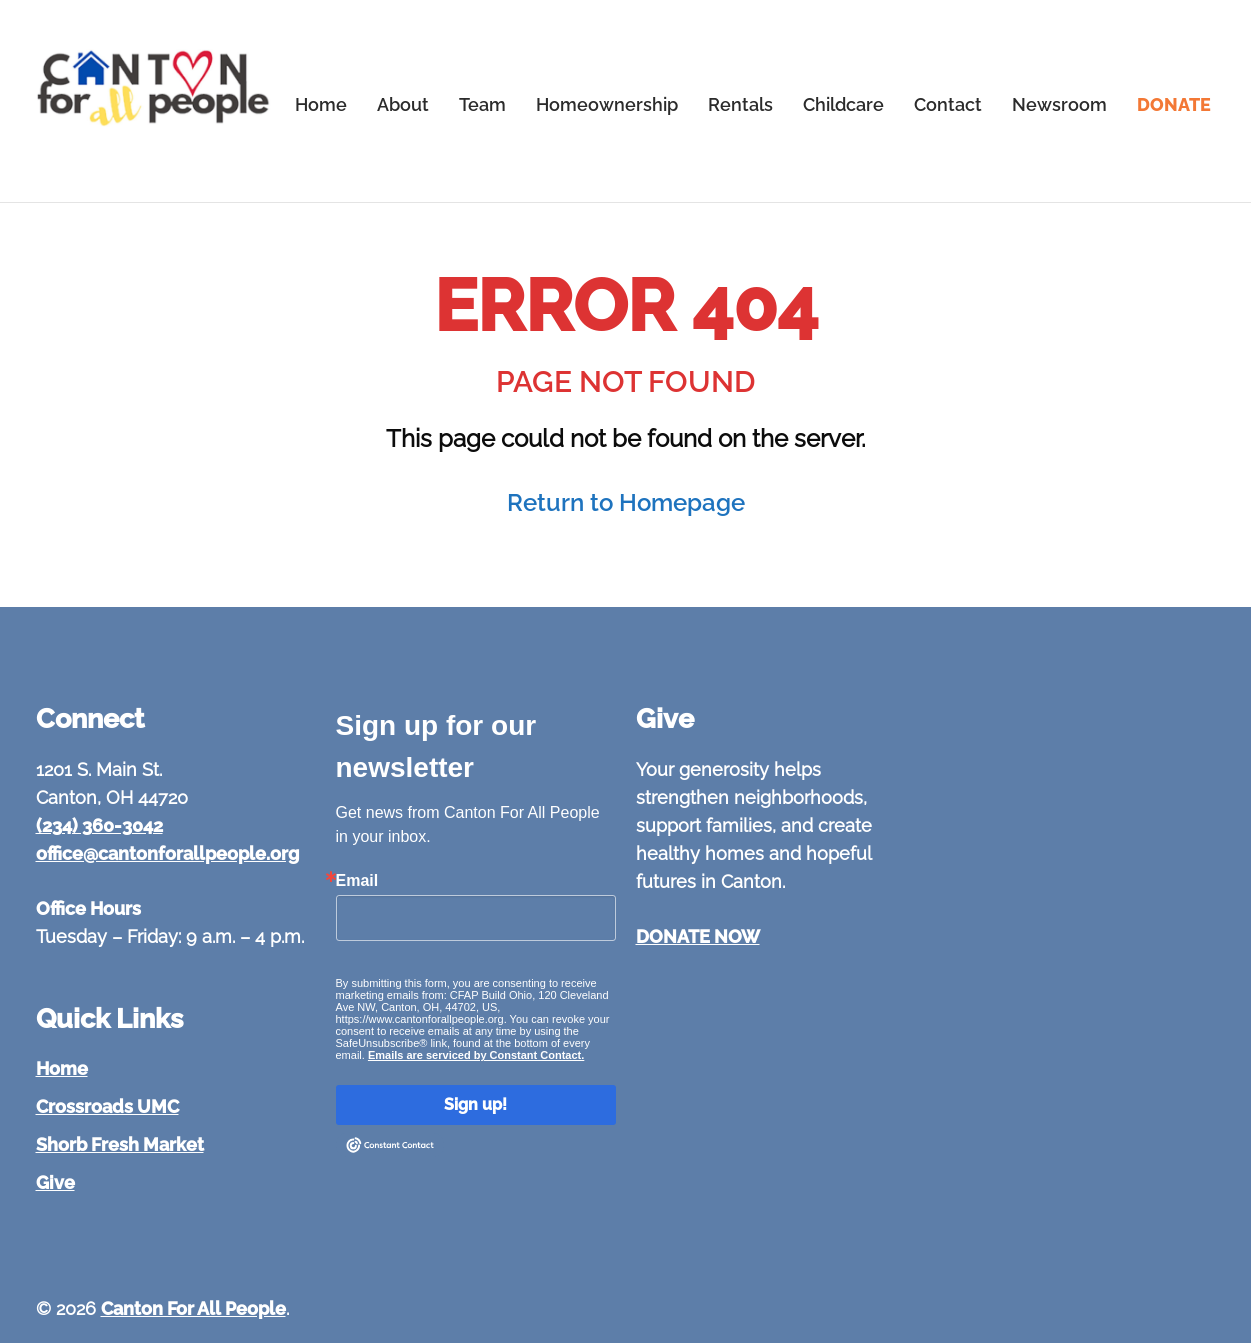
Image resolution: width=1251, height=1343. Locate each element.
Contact (948, 104)
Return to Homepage (626, 502)
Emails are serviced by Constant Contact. (476, 1055)
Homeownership (607, 104)
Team (482, 104)
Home (321, 104)
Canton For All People (193, 1308)
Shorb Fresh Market (120, 1144)
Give (55, 1182)
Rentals (740, 104)
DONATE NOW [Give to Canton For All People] (698, 936)
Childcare (843, 104)
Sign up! (475, 1104)
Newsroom (1059, 104)
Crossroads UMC (107, 1106)
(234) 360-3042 (99, 825)
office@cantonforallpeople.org (167, 853)
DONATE (1174, 104)
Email (357, 881)
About (403, 104)
